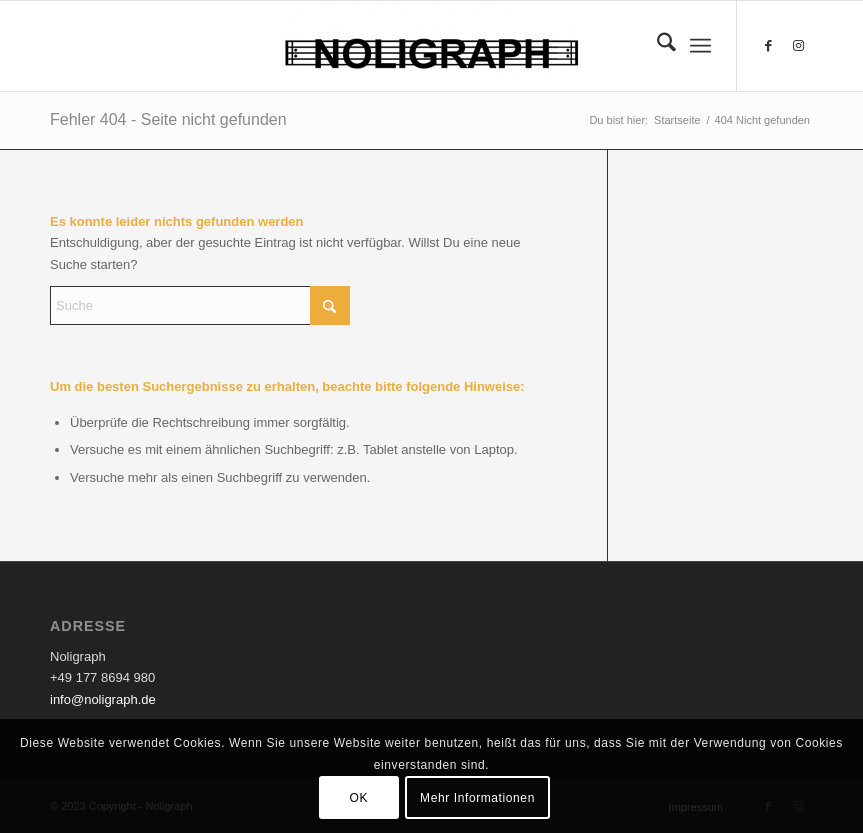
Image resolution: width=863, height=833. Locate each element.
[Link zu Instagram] (798, 46)
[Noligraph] (432, 46)
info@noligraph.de (103, 699)
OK (359, 798)
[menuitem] (656, 46)
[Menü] (700, 46)
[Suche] (656, 46)
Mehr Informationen (477, 798)
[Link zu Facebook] (768, 46)
